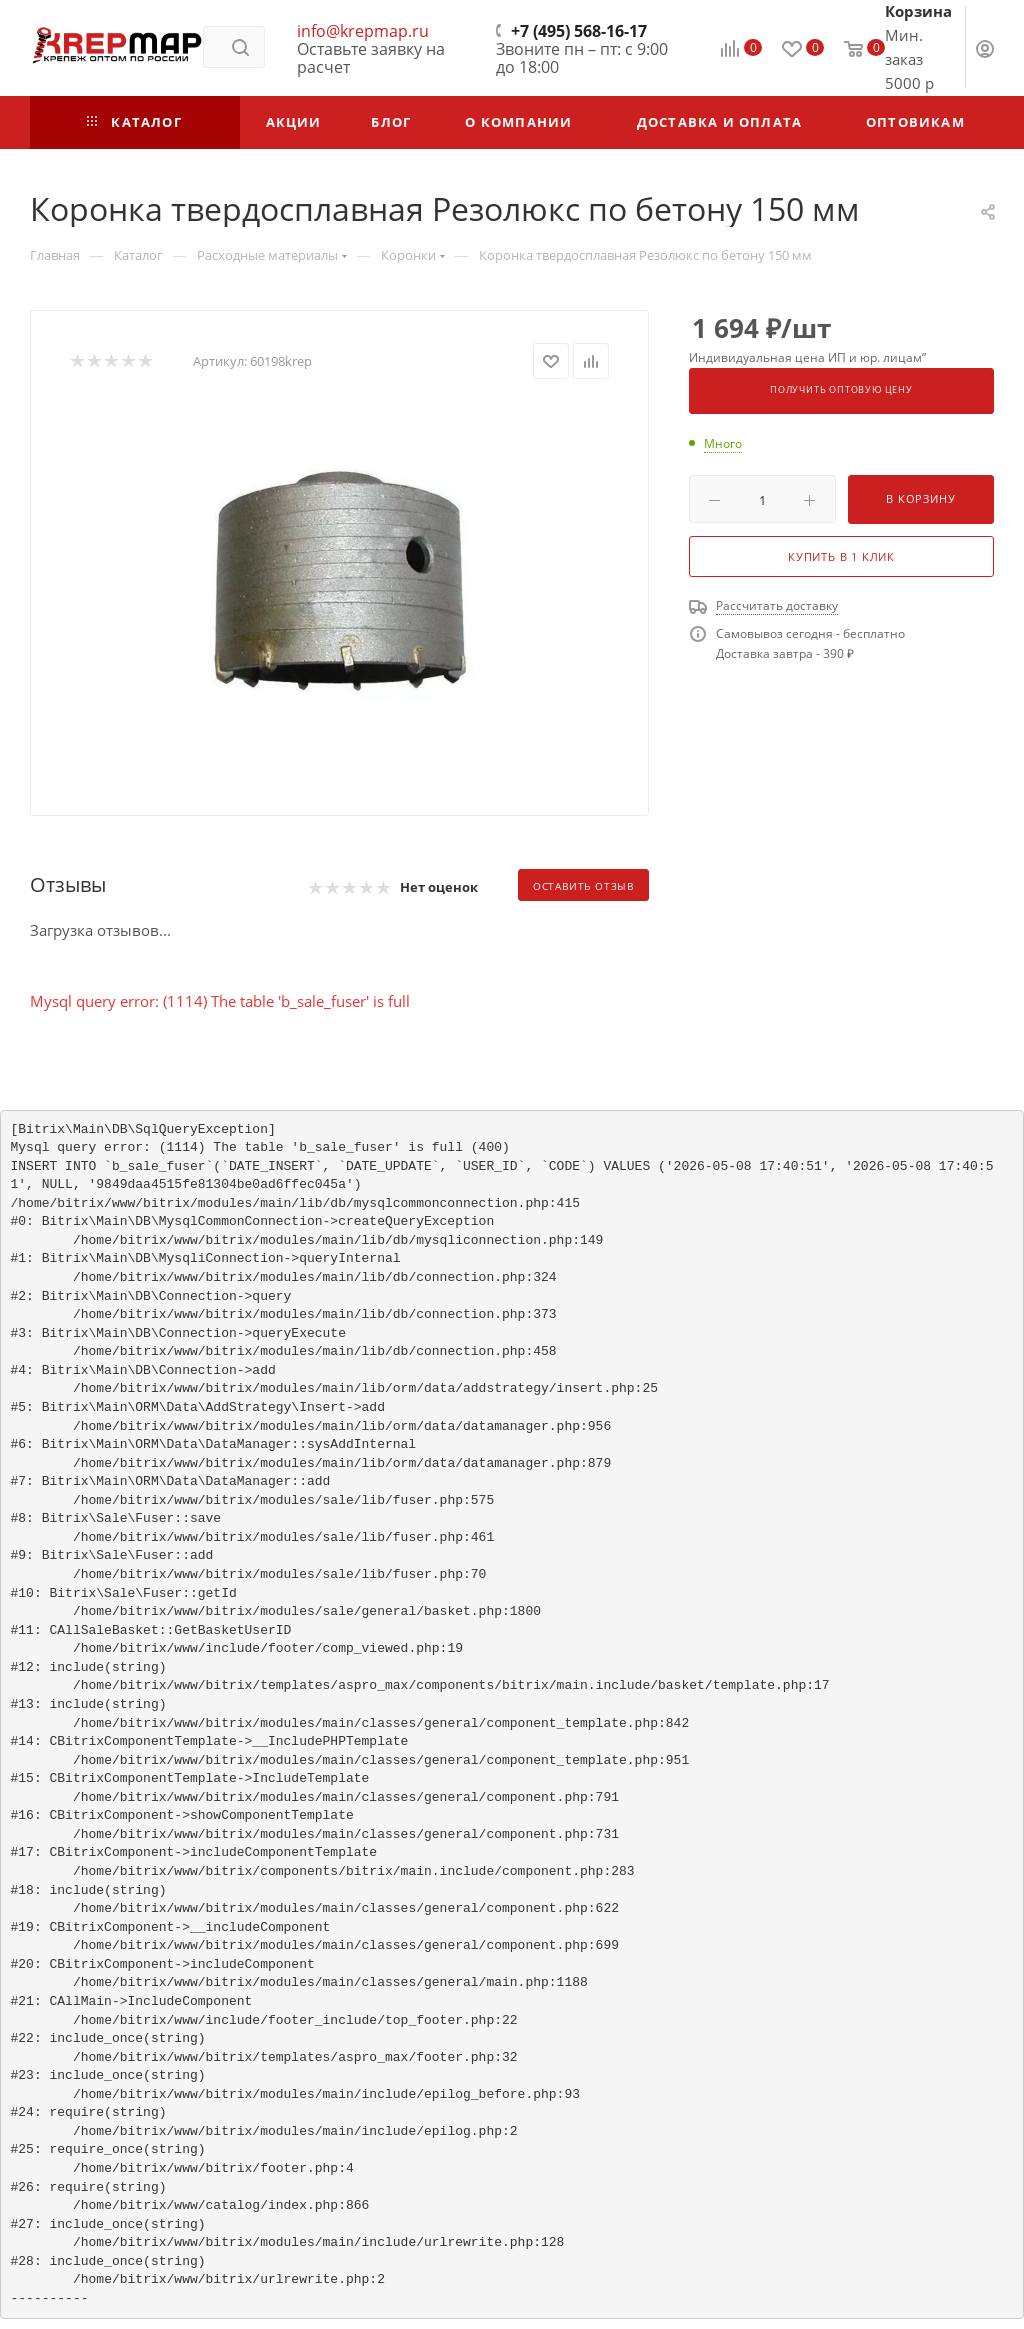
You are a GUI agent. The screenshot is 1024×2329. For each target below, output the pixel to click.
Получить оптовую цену (841, 390)
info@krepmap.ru (363, 31)
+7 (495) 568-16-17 (579, 31)
